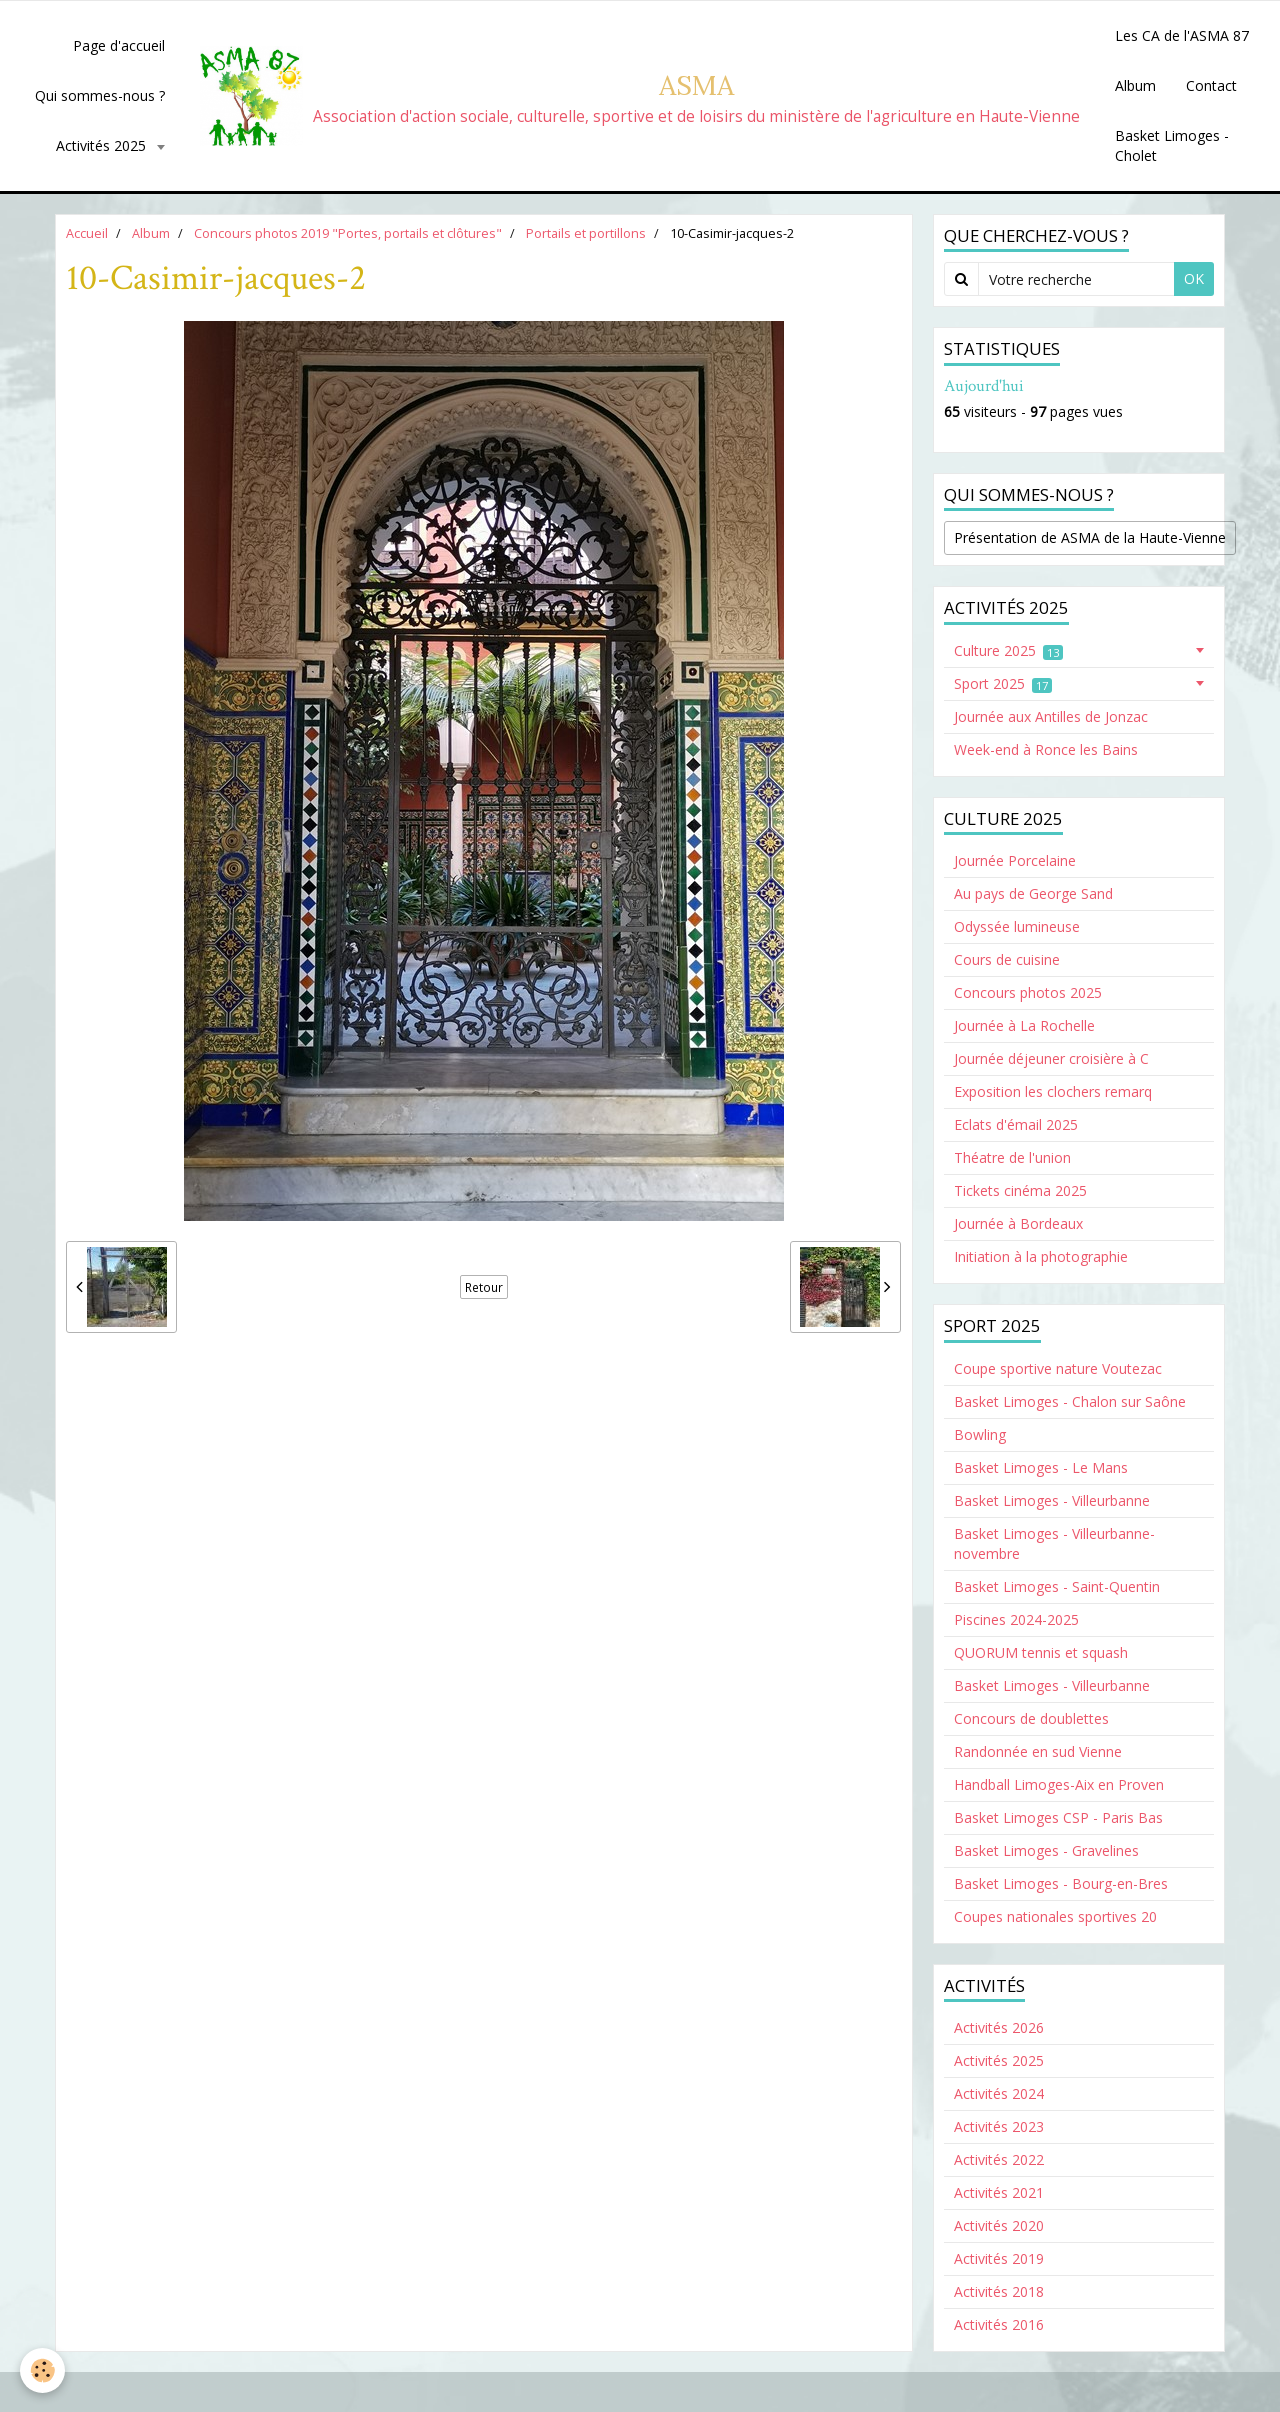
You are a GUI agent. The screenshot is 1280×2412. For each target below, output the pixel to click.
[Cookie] (42, 2370)
